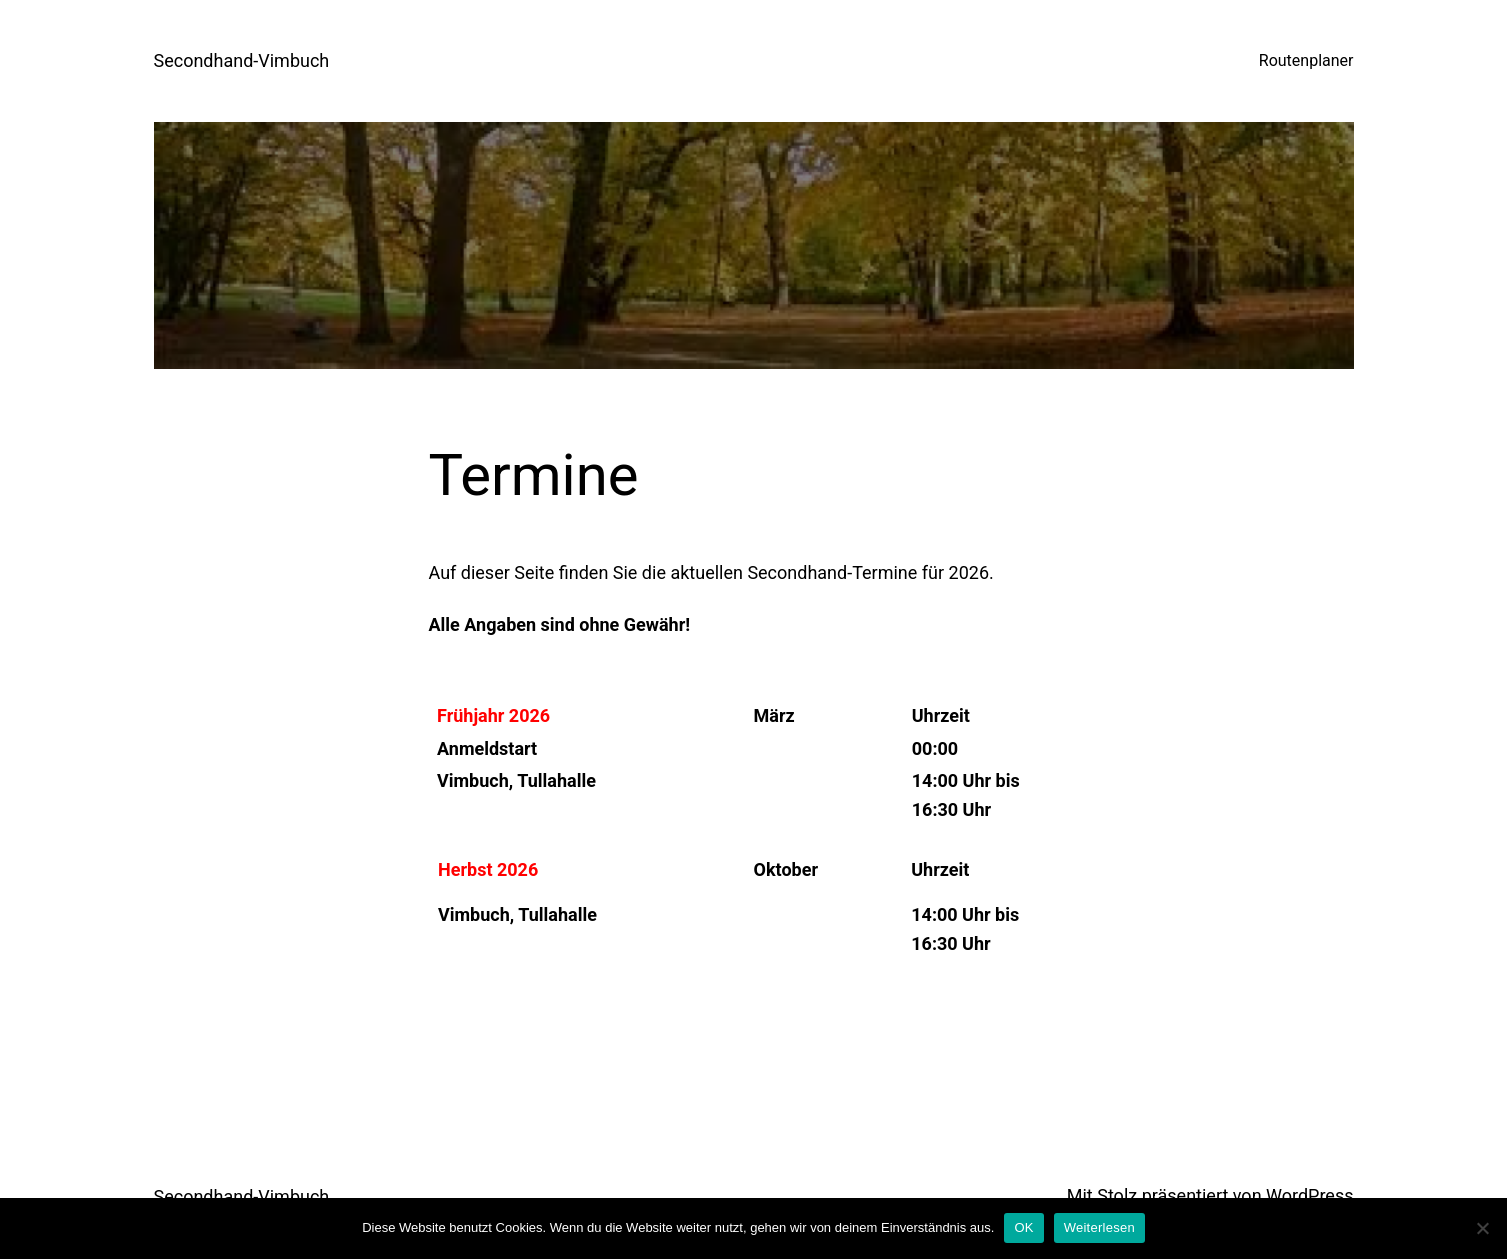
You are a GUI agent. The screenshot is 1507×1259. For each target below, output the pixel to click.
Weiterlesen (1099, 1227)
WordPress (1309, 1195)
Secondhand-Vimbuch (242, 60)
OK (1023, 1227)
